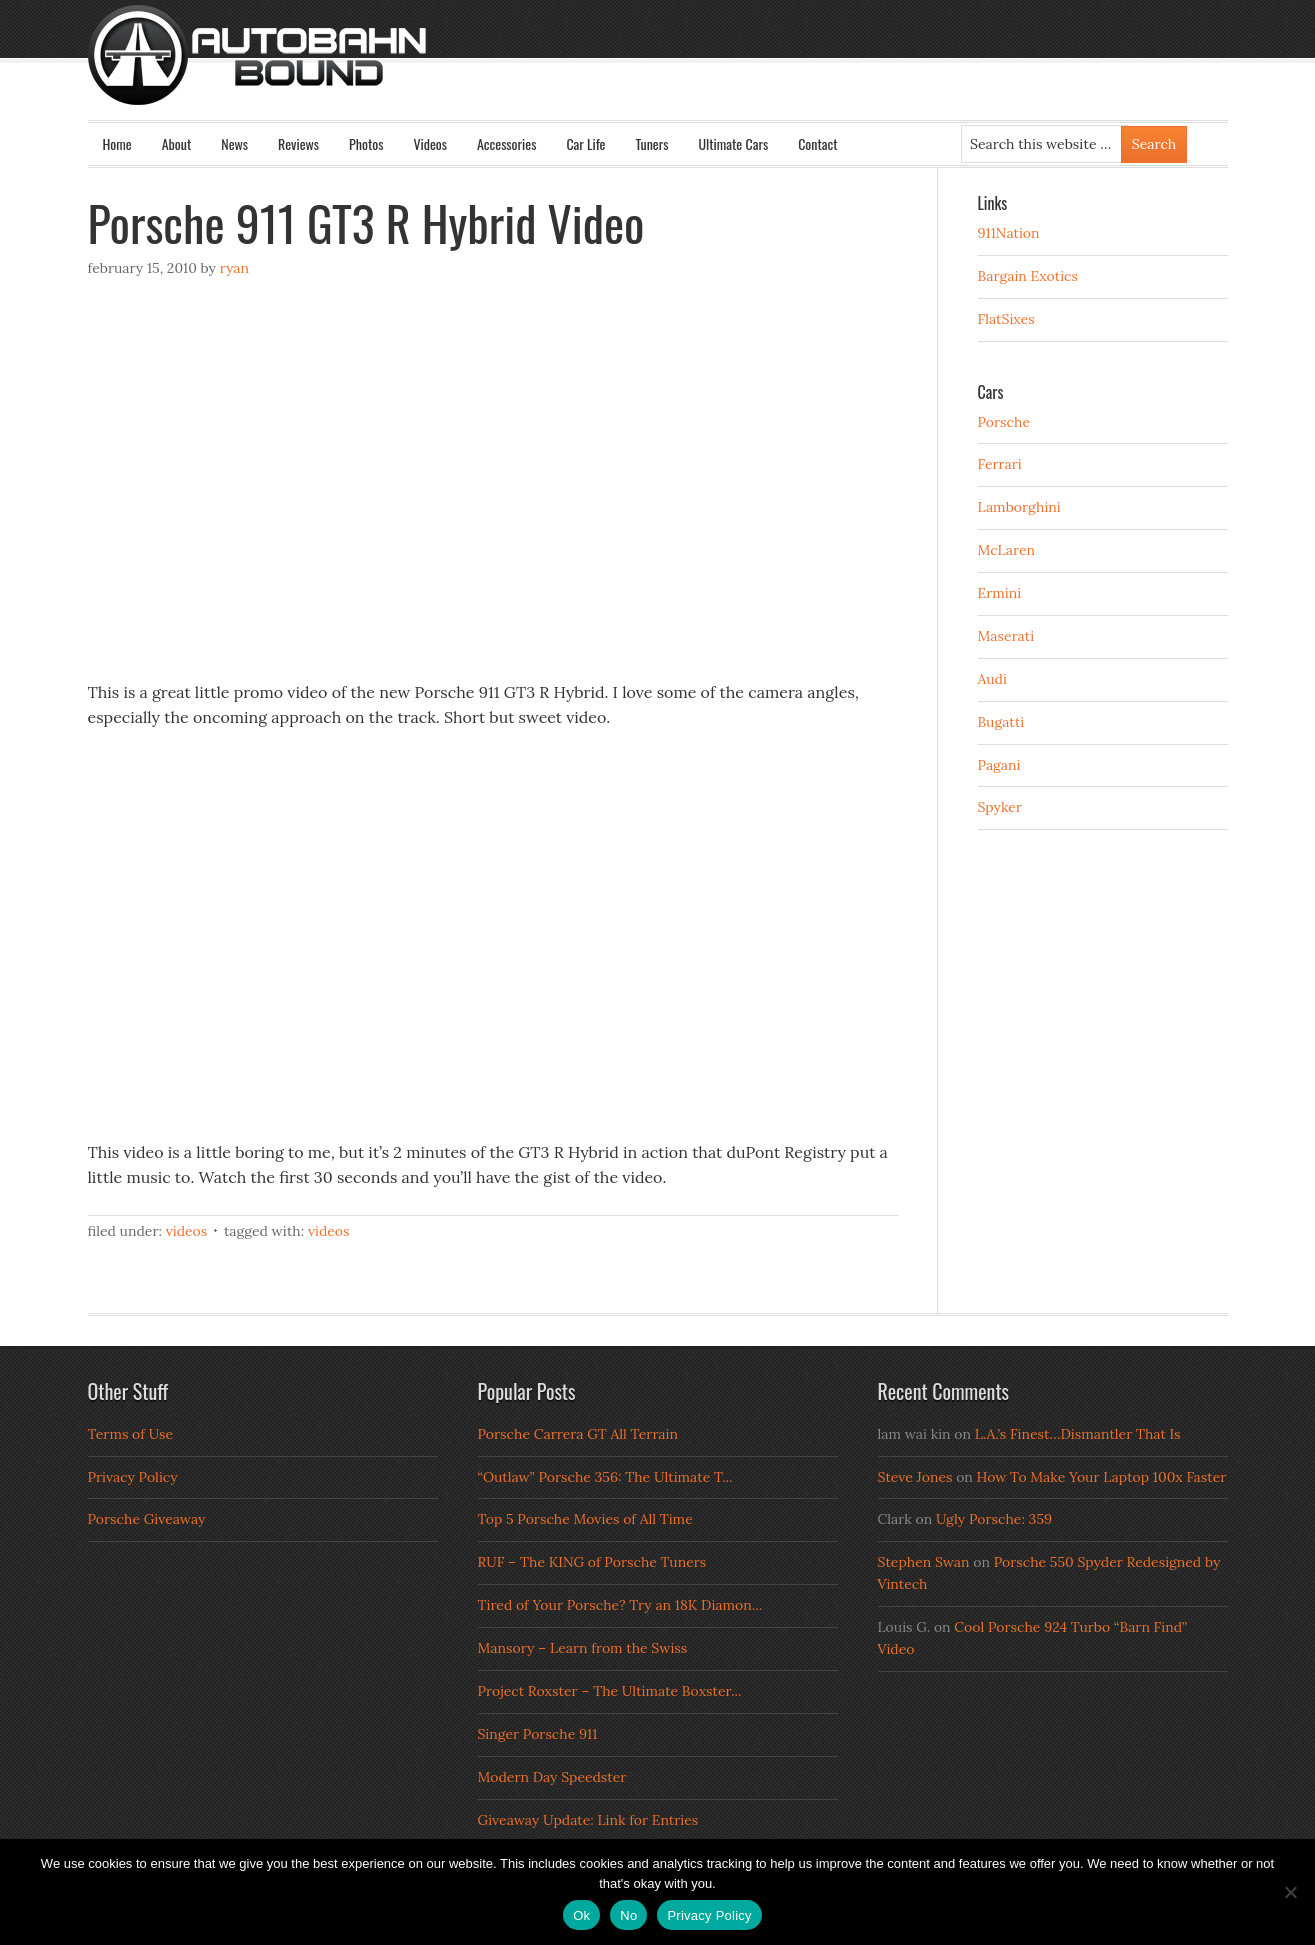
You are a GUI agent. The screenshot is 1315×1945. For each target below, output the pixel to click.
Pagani (999, 765)
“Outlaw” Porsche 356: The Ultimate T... (605, 1477)
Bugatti (1001, 722)
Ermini (1000, 593)
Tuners (651, 143)
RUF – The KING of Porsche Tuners (592, 1562)
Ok (581, 1915)
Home (117, 143)
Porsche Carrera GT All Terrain (578, 1434)
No (628, 1915)
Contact (817, 143)
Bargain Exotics (1028, 276)
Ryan (234, 268)
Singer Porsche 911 (538, 1734)
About (177, 143)
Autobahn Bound (690, 72)
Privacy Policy (133, 1477)
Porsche (1004, 422)
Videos (430, 143)
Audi (992, 679)
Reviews (298, 143)
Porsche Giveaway (147, 1519)
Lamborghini (1019, 507)
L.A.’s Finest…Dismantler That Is (1078, 1434)
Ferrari (1000, 464)
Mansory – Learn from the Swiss (583, 1648)
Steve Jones (915, 1477)
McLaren (1007, 550)
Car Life (585, 143)
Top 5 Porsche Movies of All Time (585, 1519)
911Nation (1009, 233)
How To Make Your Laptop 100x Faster (1102, 1477)
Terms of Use (131, 1434)
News (234, 143)
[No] (1290, 1892)
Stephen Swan (924, 1562)
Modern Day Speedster (552, 1777)
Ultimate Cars (733, 143)
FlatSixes (1006, 319)
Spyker (1000, 807)
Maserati (1006, 636)
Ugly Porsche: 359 (994, 1519)
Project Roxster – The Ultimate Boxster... (610, 1691)
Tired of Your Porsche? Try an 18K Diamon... (620, 1605)
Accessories (506, 143)
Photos (366, 143)
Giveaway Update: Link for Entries (588, 1820)
